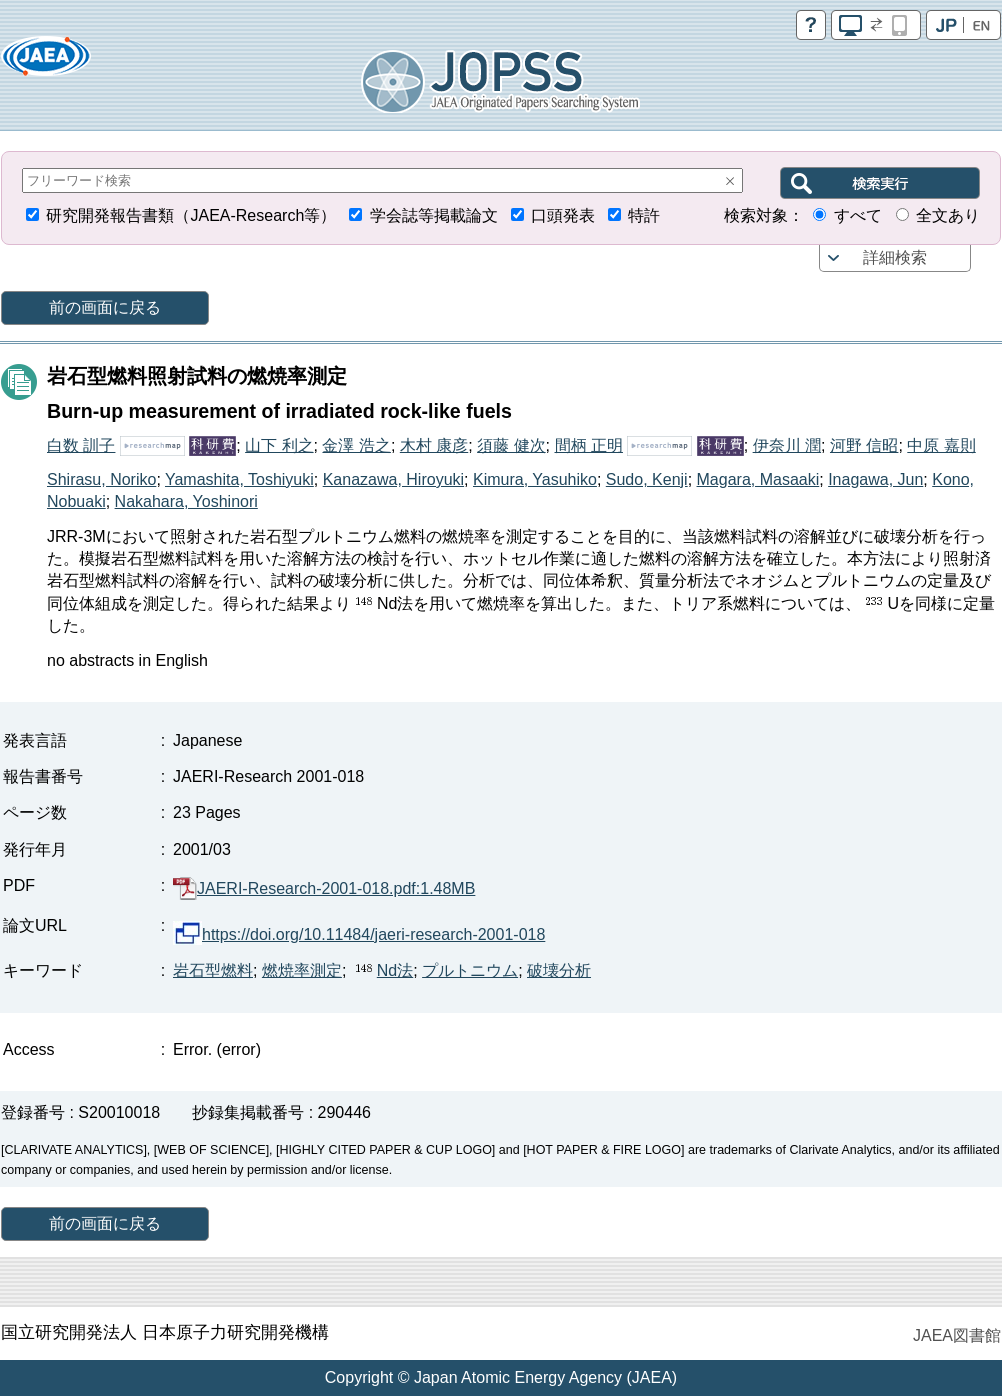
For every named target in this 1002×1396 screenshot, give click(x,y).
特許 (644, 215)
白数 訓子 (81, 445)
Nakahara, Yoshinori (186, 501)
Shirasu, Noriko (101, 479)
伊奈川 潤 (787, 445)
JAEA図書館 (957, 1335)
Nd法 (382, 970)
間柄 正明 (589, 445)
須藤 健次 (511, 445)
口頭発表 (563, 215)
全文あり (948, 215)
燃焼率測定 (302, 970)
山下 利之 (279, 445)
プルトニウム (470, 970)
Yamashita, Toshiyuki (239, 479)
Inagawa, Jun (875, 479)
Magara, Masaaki (758, 479)
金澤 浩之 (356, 445)
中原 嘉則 (941, 445)
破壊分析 (559, 970)
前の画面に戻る (105, 307)
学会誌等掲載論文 (434, 215)
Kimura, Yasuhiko (535, 479)
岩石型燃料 (213, 970)
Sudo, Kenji (647, 479)
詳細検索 (895, 257)
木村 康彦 (434, 445)
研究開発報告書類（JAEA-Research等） (191, 215)
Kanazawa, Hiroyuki (393, 479)
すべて (858, 215)
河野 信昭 (864, 445)
